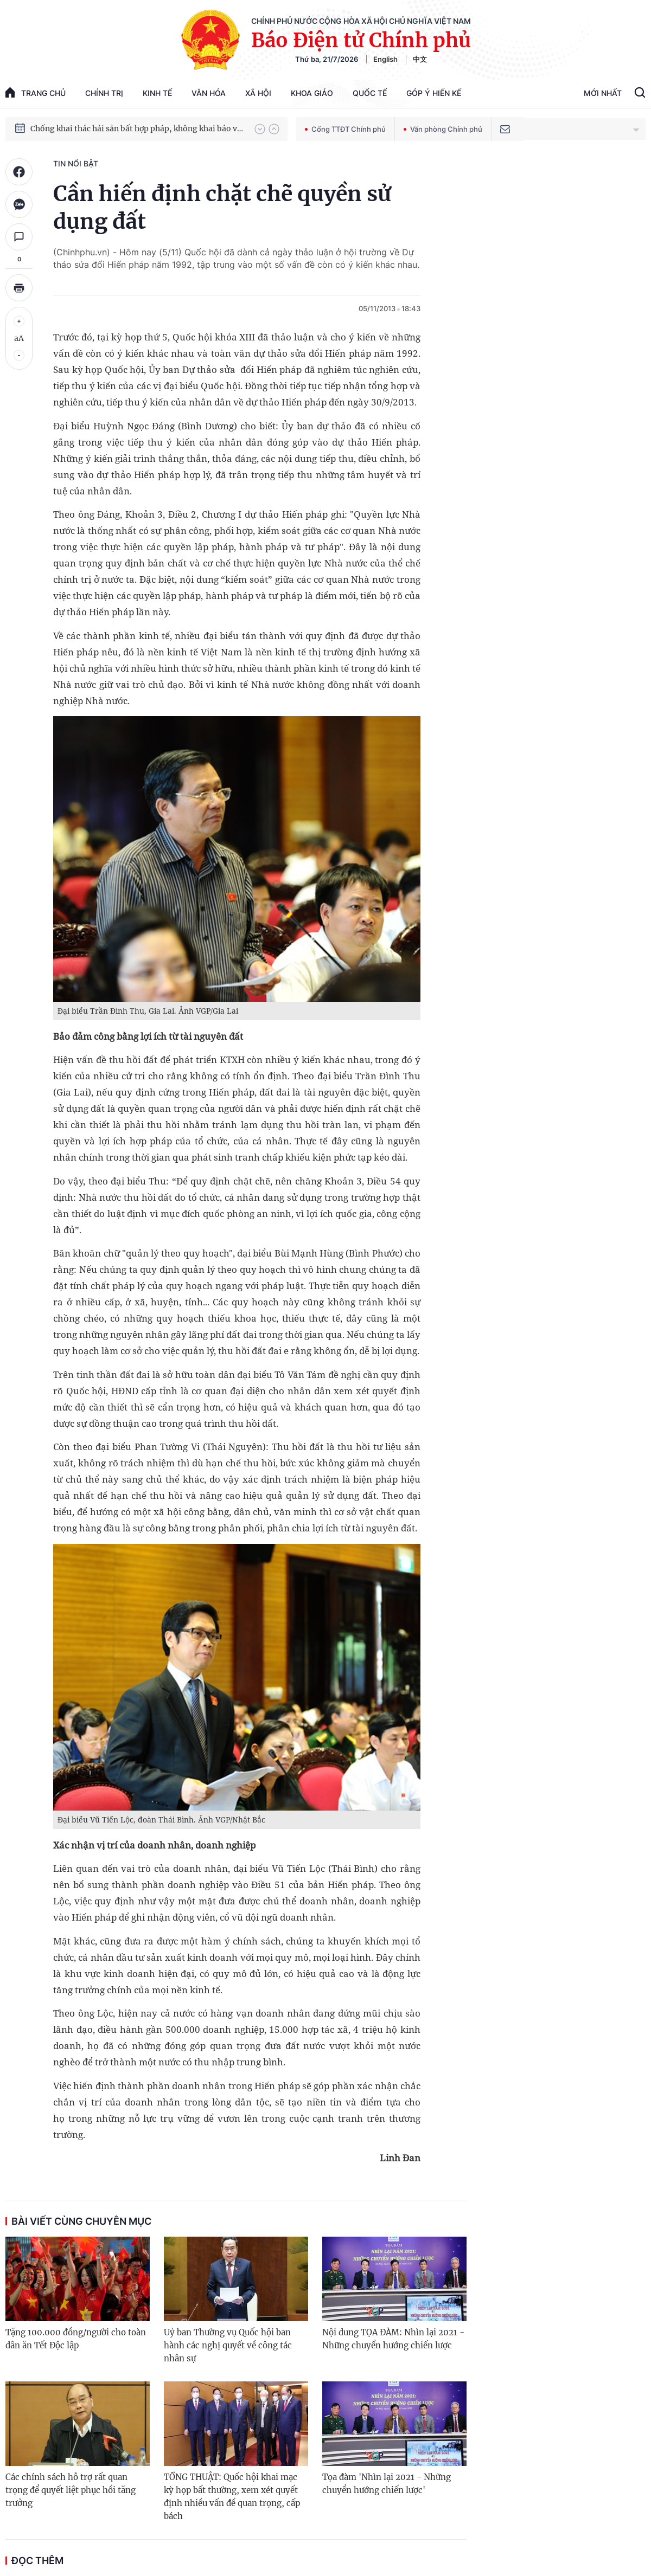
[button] (259, 129)
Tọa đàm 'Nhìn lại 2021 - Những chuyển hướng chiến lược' (386, 2483)
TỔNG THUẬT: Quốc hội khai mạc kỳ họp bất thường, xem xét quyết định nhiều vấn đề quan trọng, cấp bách (232, 2496)
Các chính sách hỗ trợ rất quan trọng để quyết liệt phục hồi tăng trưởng (70, 2490)
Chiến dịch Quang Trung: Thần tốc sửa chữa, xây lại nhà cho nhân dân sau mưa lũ (137, 118)
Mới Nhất (603, 93)
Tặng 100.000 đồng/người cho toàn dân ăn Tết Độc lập (75, 2338)
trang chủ (35, 92)
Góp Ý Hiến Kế (433, 93)
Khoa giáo (312, 93)
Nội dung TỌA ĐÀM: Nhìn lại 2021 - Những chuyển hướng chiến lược (393, 2338)
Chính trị (104, 93)
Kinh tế (157, 93)
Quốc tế (370, 93)
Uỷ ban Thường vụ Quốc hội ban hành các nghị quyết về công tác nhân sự (228, 2345)
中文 (420, 59)
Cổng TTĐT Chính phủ (345, 129)
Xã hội (258, 93)
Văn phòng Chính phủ (443, 129)
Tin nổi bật (75, 163)
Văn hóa (209, 93)
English (385, 59)
